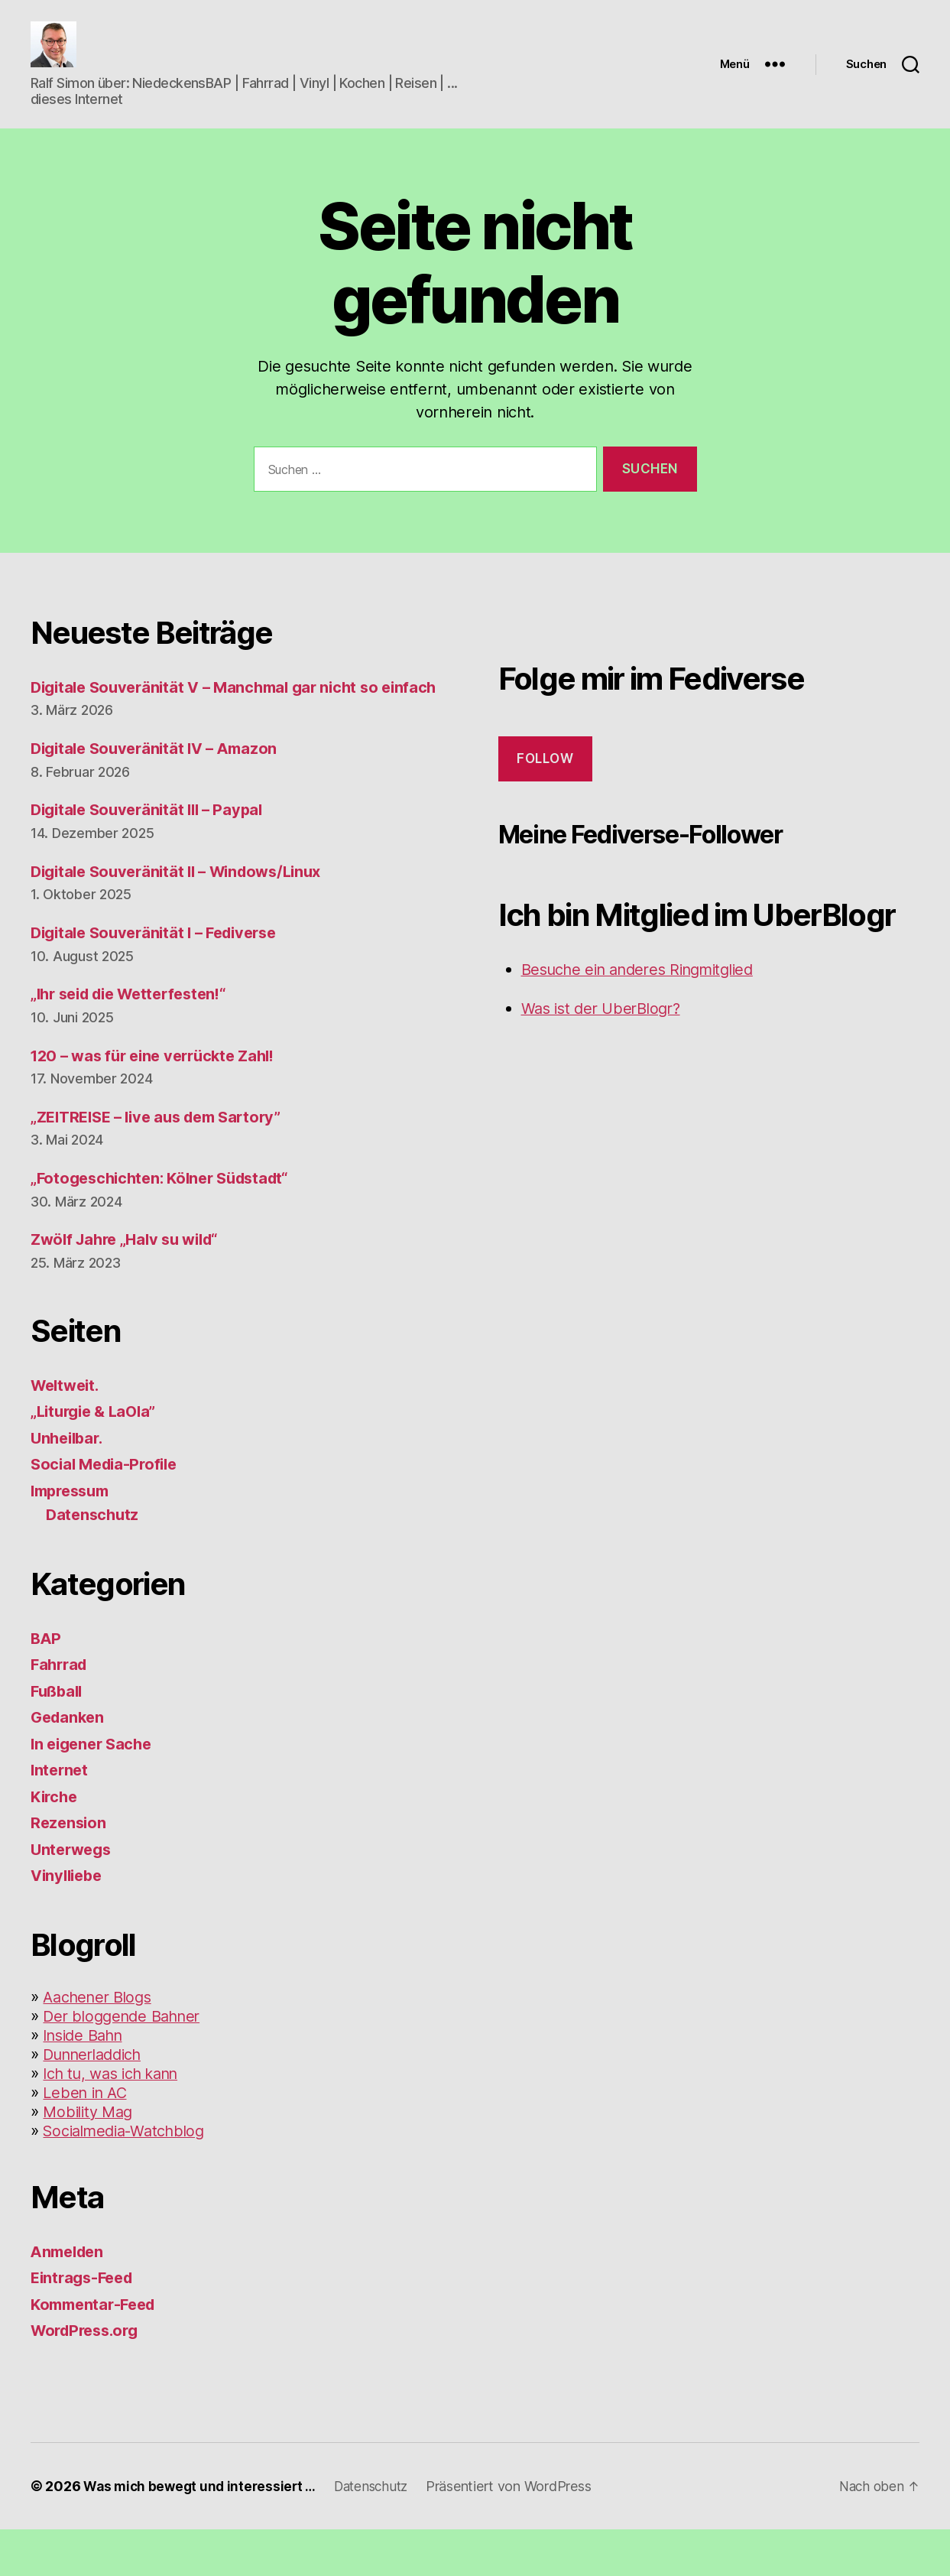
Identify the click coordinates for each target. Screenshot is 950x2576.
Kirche (55, 1843)
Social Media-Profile (108, 1511)
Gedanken (70, 1764)
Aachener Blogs (101, 2043)
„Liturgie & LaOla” (97, 1458)
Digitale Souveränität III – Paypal (153, 856)
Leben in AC (87, 2139)
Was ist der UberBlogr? (606, 1031)
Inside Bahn (87, 2081)
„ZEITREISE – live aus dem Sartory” (164, 1163)
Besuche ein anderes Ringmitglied (647, 992)
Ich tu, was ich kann (118, 2119)
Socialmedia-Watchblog (131, 2177)
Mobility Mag (90, 2158)
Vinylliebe (69, 1922)
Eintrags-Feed (85, 2324)
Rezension (70, 1869)
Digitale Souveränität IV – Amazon (160, 795)
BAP (47, 1684)
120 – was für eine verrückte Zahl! (160, 1102)
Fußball (58, 1737)
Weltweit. (68, 1431)
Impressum (74, 1537)
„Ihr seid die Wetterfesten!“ (136, 1041)
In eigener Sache (95, 1790)
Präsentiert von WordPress (522, 2533)
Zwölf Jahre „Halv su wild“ (131, 1286)
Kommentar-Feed (97, 2350)
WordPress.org (89, 2377)
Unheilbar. (69, 1484)
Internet (61, 1817)
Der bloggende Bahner (127, 2062)
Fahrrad (61, 1711)
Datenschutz (94, 1561)
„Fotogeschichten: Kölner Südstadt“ (167, 1225)
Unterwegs (73, 1895)
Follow (545, 781)
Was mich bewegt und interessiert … (203, 2533)
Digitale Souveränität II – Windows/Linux (185, 917)
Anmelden (70, 2298)
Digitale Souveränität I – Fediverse (162, 979)
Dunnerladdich (98, 2100)
